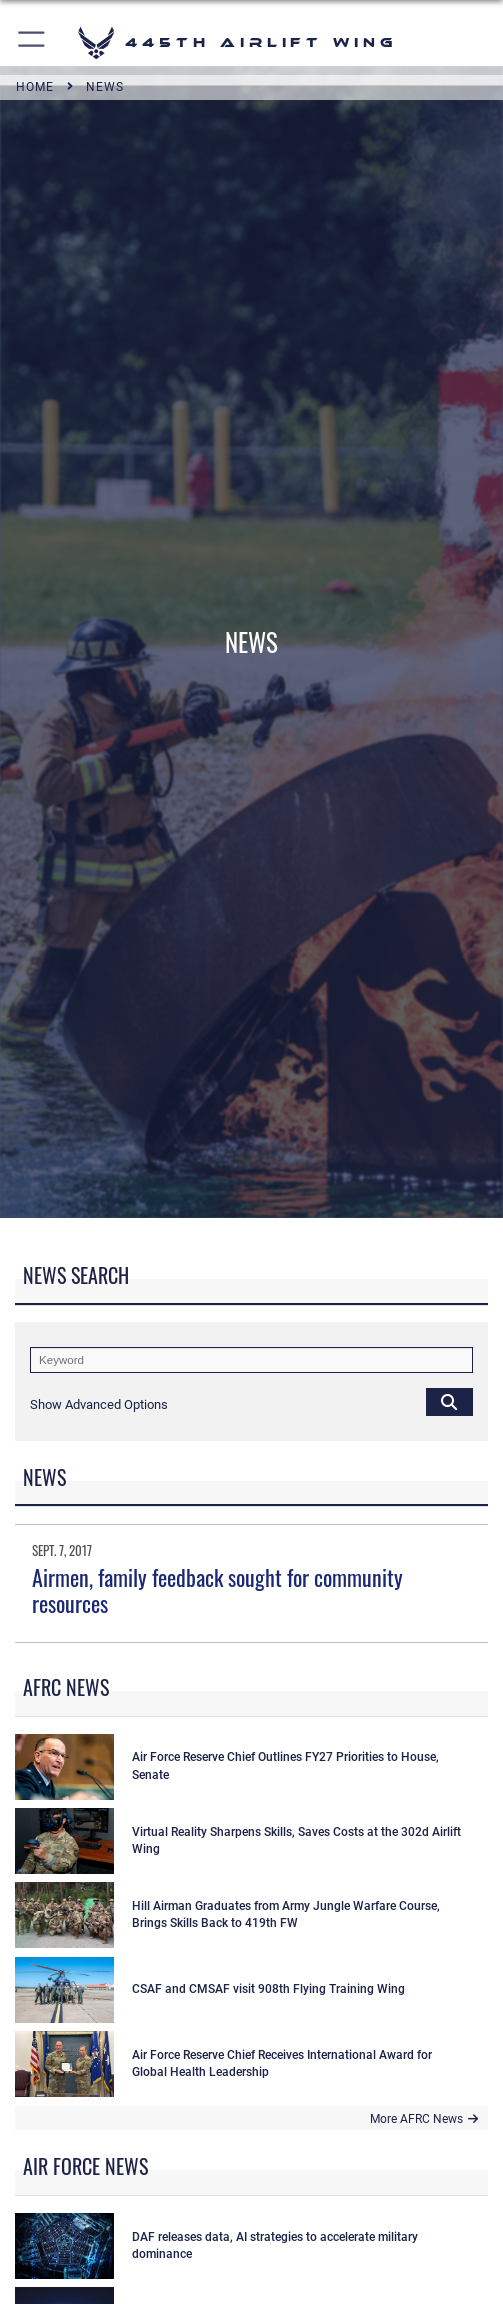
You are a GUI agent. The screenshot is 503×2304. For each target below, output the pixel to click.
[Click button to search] (449, 1401)
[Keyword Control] (251, 1360)
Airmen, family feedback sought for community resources (217, 1590)
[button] (32, 42)
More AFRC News (424, 2119)
